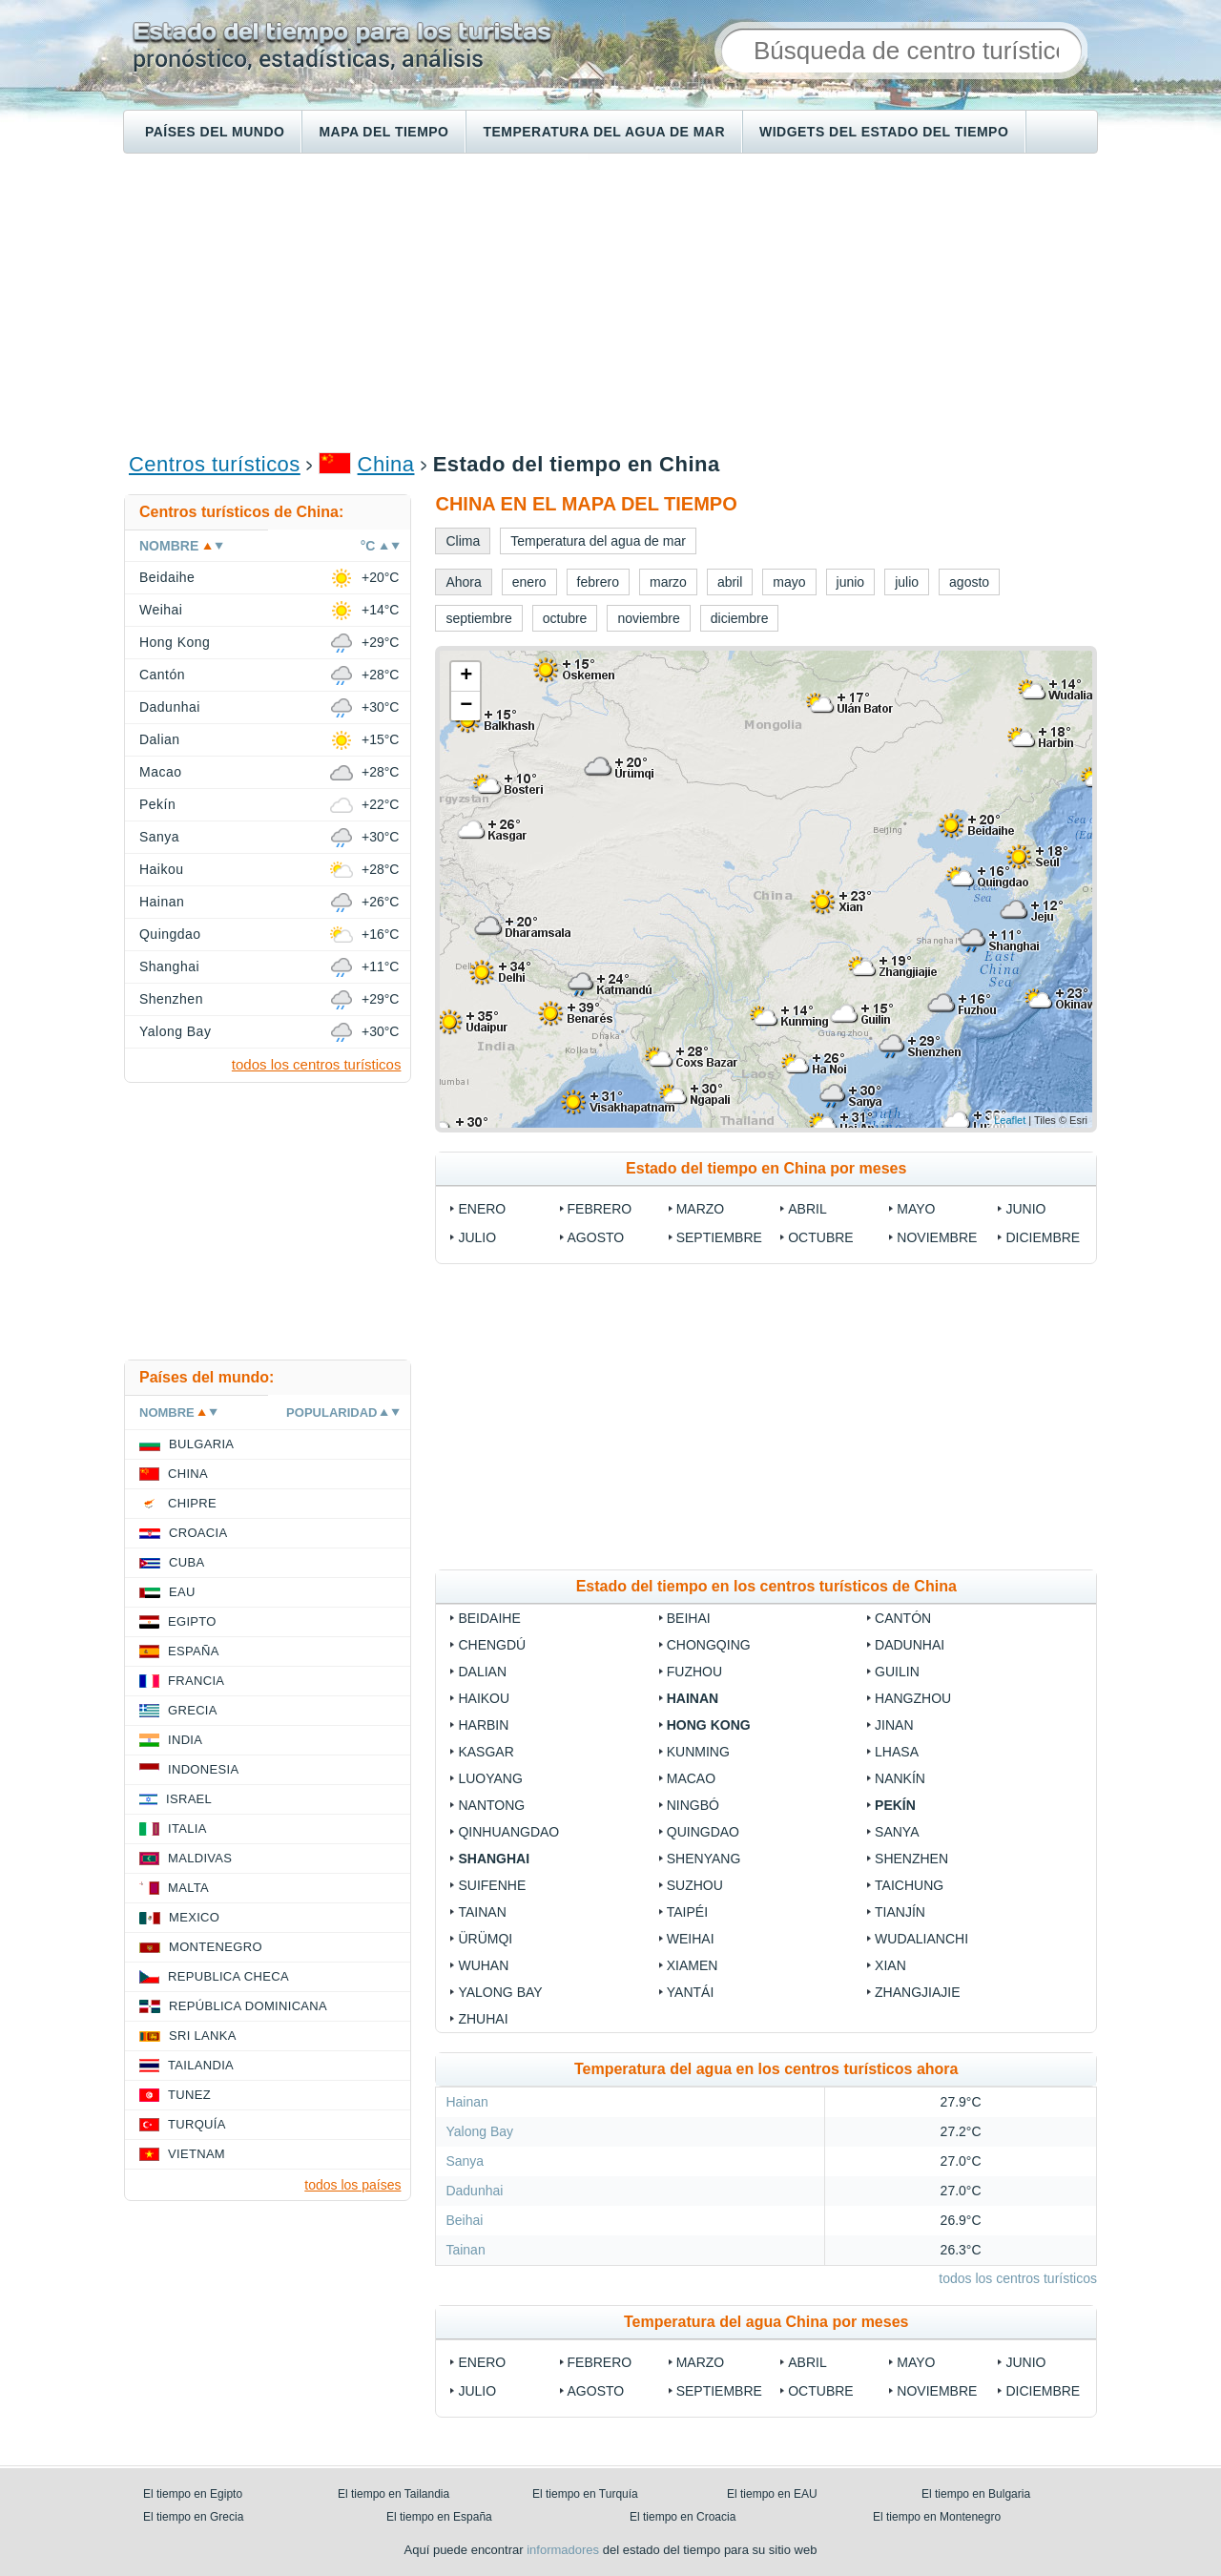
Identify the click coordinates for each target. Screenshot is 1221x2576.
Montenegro (215, 1947)
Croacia (198, 1533)
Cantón (903, 1618)
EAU (182, 1592)
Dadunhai (909, 1644)
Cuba (186, 1562)
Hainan (692, 1698)
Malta (188, 1887)
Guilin (897, 1671)
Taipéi (687, 1912)
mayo (916, 1208)
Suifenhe (492, 1885)
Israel (189, 1799)
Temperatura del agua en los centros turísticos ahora (766, 2069)
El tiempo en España (439, 2517)
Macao (691, 1778)
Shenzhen (911, 1858)
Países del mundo (214, 131)
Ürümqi (485, 1938)
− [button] (466, 706)
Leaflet (1009, 1120)
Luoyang (490, 1778)
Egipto (192, 1621)
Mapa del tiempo (383, 131)
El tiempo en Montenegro (937, 2517)
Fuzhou (694, 1671)
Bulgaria (201, 1444)
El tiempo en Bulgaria (975, 2494)
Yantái (690, 1992)
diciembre (1042, 1237)
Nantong (491, 1805)
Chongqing (709, 1644)
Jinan (894, 1725)
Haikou (483, 1698)
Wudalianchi (921, 1938)
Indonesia (203, 1769)
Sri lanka (203, 2035)
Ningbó (693, 1805)
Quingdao (703, 1831)
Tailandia (201, 2065)
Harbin (483, 1725)
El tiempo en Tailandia (393, 2494)
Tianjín (900, 1912)
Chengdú (492, 1644)
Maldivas (200, 1858)
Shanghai (493, 1858)
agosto (596, 1237)
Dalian (482, 1671)
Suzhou (695, 1885)
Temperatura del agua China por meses (766, 2322)
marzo (700, 1208)
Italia (187, 1828)
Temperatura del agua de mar (604, 131)
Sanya (897, 1831)
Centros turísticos (214, 464)
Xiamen (692, 1965)
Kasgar (485, 1751)
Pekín (895, 1805)
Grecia (192, 1710)
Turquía (197, 2124)
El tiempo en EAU (772, 2494)
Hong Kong (709, 1725)
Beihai (689, 1618)
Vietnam (196, 2154)
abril (807, 1208)
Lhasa (897, 1751)
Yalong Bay (500, 1992)
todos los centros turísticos (1018, 2278)
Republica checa (228, 1976)
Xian (890, 1965)
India (185, 1740)
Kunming (698, 1751)
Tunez (189, 2095)
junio (1025, 1208)
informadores (563, 2550)
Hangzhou (913, 1698)
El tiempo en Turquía (585, 2494)
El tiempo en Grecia (193, 2517)
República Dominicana (248, 2006)
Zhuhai (482, 2018)
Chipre (192, 1503)
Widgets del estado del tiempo (883, 131)
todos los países (352, 2184)
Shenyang (704, 1858)
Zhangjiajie (917, 1992)
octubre (820, 1237)
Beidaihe (489, 1618)
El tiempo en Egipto (192, 2494)
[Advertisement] (610, 301)
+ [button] (466, 676)
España (193, 1651)
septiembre (719, 1237)
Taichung (911, 1885)
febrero (600, 1208)
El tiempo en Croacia (682, 2517)
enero (482, 1208)
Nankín (900, 1778)
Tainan (482, 1912)
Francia (196, 1680)
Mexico (194, 1917)
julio (477, 1237)
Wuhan (483, 1965)
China (386, 464)
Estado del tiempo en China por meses (766, 1168)
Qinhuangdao (508, 1831)
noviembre (937, 1237)
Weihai (690, 1938)
